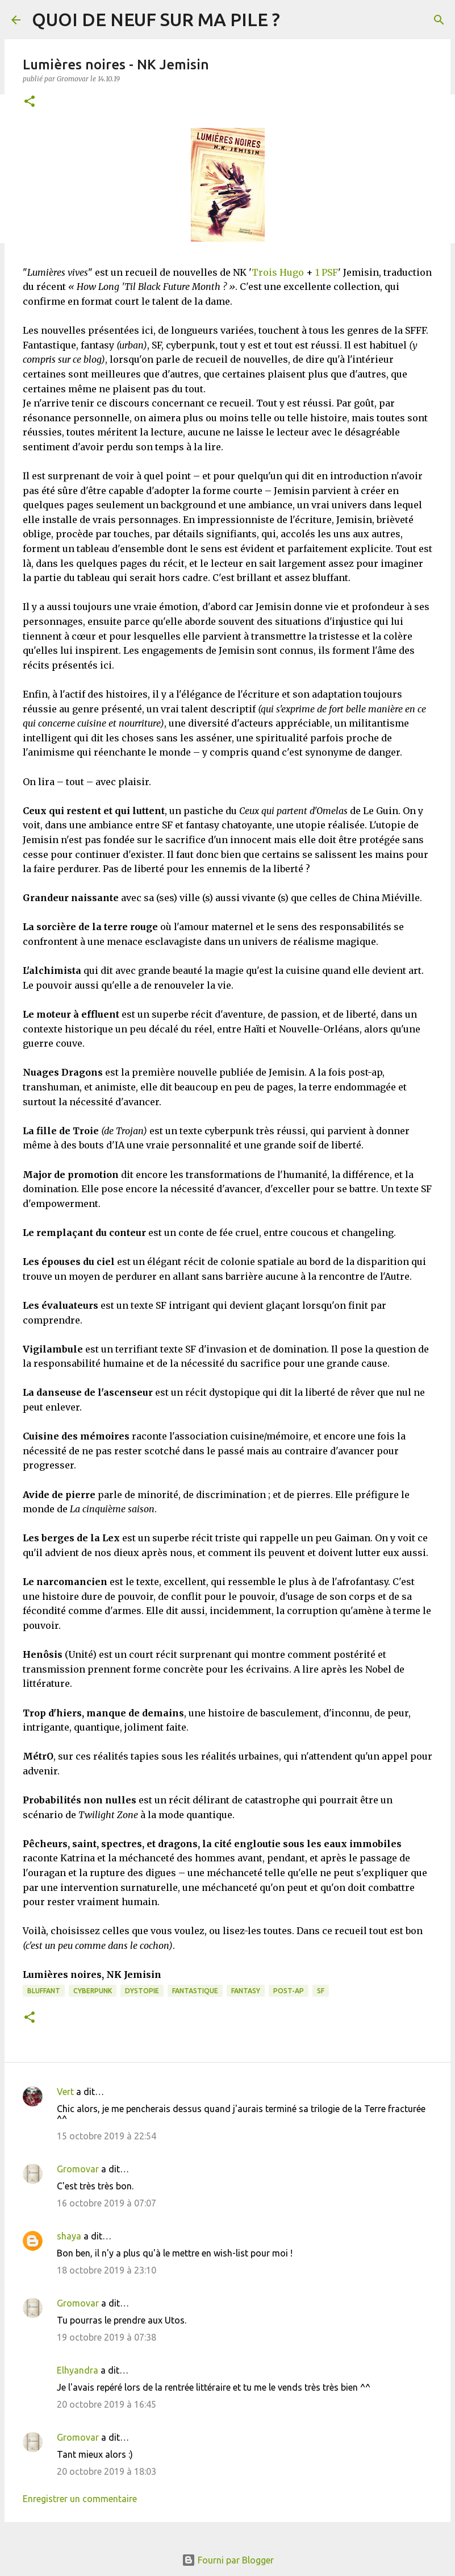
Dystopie (142, 1990)
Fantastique (195, 1990)
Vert (65, 2091)
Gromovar (78, 2169)
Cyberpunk (92, 1990)
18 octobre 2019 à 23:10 (106, 2270)
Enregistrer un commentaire (80, 2499)
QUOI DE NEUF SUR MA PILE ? (156, 19)
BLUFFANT (43, 1990)
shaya (69, 2236)
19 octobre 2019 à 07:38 (106, 2337)
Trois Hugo (278, 272)
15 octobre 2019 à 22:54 (106, 2136)
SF (320, 1990)
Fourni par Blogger (228, 2560)
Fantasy (245, 1990)
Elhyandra (77, 2370)
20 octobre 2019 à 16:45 (106, 2404)
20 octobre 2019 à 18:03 (106, 2471)
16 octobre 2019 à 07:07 (106, 2203)
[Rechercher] (439, 20)
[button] (29, 102)
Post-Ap (288, 1990)
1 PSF (326, 272)
